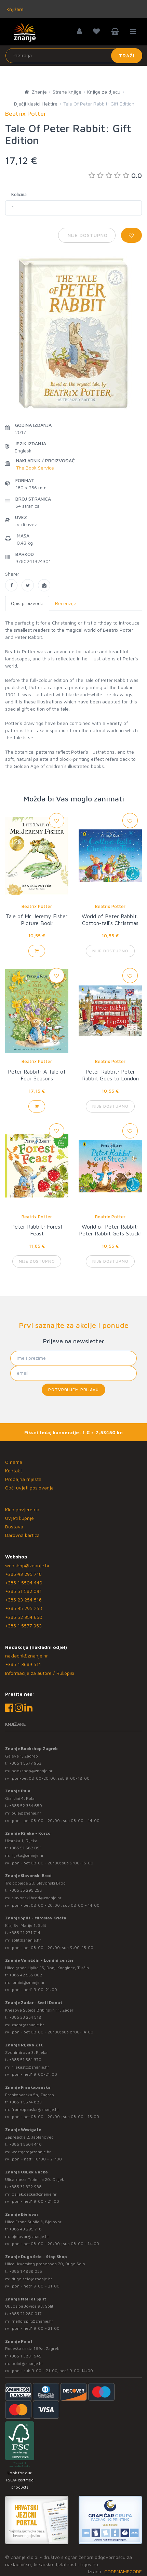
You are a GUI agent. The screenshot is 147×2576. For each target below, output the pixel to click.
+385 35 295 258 (23, 1608)
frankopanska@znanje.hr (35, 2109)
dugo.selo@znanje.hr (32, 2278)
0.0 (115, 175)
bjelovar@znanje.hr (30, 2236)
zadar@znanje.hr (28, 2024)
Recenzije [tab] (65, 603)
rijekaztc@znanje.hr (30, 2067)
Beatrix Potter (37, 906)
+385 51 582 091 (23, 1591)
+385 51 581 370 (25, 2059)
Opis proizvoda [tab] (27, 603)
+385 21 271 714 (24, 1932)
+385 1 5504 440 (23, 1582)
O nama (13, 1462)
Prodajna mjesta (23, 1479)
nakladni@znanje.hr (26, 1655)
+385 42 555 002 (25, 1974)
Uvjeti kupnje (19, 1518)
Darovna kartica (22, 1535)
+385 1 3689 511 (23, 1664)
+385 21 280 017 (25, 2313)
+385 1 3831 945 (25, 2355)
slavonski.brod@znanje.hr (37, 1897)
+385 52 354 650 (23, 1617)
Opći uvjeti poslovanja (29, 1487)
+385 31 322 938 (25, 2186)
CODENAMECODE (123, 2571)
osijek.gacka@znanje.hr (34, 2194)
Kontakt (13, 1470)
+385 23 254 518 (23, 1599)
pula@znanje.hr (26, 1813)
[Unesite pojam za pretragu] (73, 55)
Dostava (14, 1526)
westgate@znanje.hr (31, 2151)
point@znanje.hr (27, 2363)
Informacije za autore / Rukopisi (39, 1673)
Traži (126, 55)
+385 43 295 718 (23, 1574)
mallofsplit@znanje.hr (32, 2321)
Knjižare (14, 9)
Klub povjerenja (22, 1509)
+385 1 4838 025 (25, 2271)
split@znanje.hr (26, 1940)
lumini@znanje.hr (28, 1982)
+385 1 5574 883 (25, 2101)
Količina (19, 194)
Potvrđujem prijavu (73, 1389)
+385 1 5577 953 (23, 1625)
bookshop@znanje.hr (32, 1770)
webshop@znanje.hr (27, 1565)
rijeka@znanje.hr (28, 1855)
